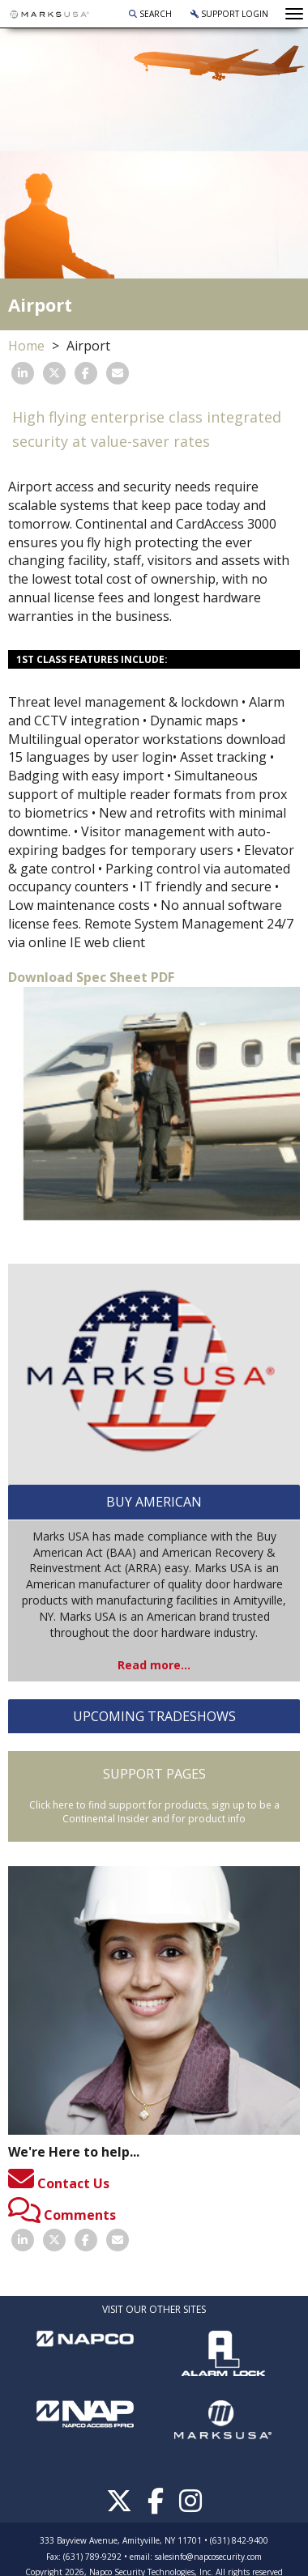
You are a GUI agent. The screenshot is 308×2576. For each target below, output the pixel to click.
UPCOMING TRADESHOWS (154, 1716)
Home (26, 346)
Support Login (229, 13)
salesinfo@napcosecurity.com (208, 2556)
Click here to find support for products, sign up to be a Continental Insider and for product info (154, 1812)
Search (150, 13)
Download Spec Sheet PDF (91, 977)
